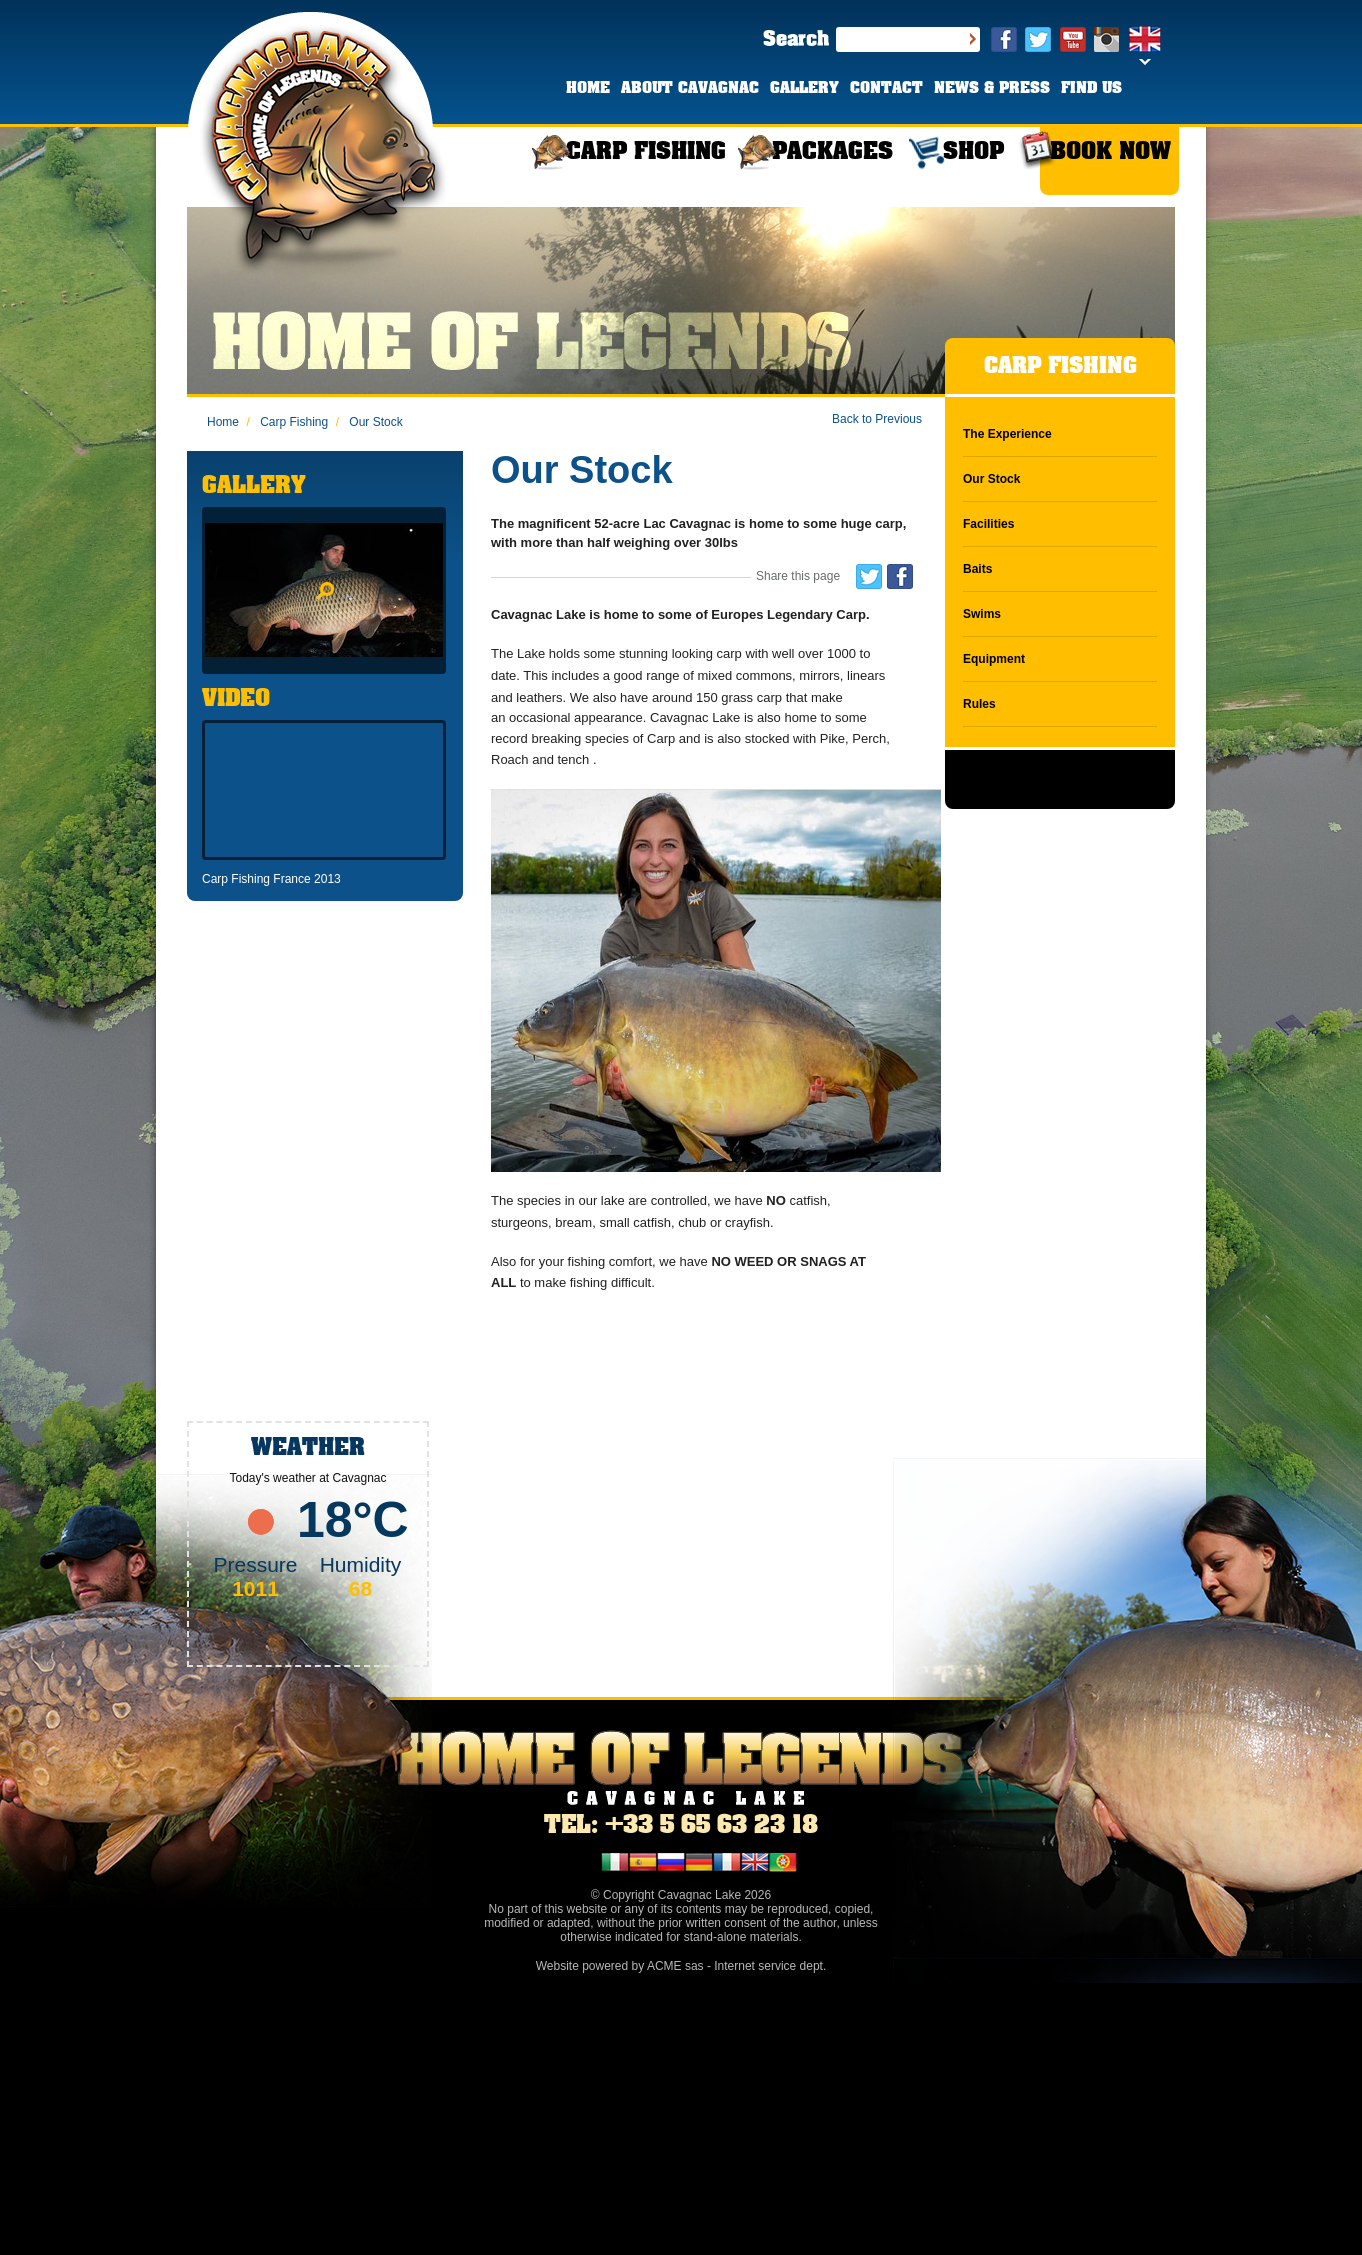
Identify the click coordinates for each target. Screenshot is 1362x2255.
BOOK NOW (1110, 152)
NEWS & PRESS (992, 89)
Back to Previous (877, 419)
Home (223, 422)
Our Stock (369, 422)
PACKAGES (832, 152)
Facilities (988, 524)
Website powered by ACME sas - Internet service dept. (681, 1966)
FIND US (1091, 89)
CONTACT (886, 89)
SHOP (973, 152)
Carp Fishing (287, 422)
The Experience (1007, 434)
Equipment (994, 659)
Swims (982, 614)
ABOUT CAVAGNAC (690, 89)
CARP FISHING (646, 152)
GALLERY (804, 89)
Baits (977, 569)
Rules (979, 704)
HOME (588, 89)
